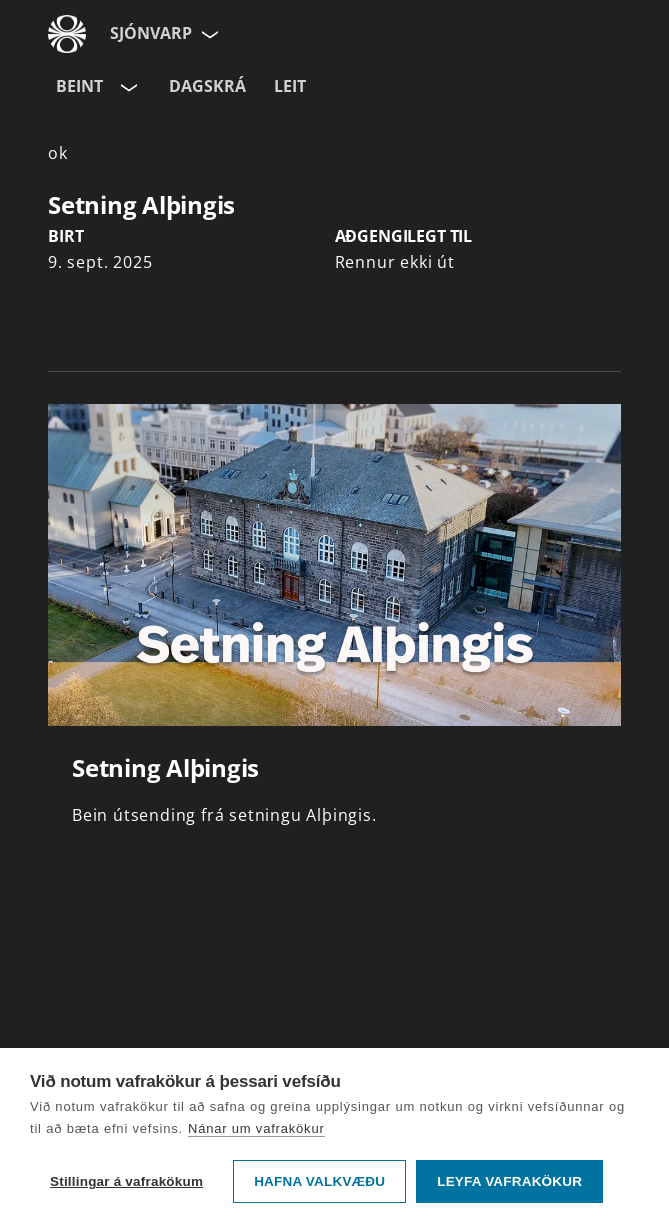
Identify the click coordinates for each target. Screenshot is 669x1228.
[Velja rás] (127, 87)
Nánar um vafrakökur (256, 1128)
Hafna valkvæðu (319, 1181)
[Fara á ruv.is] (67, 34)
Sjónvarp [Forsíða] (151, 33)
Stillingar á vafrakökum (126, 1181)
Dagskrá (207, 86)
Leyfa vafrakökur (509, 1181)
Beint (79, 86)
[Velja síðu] (208, 34)
